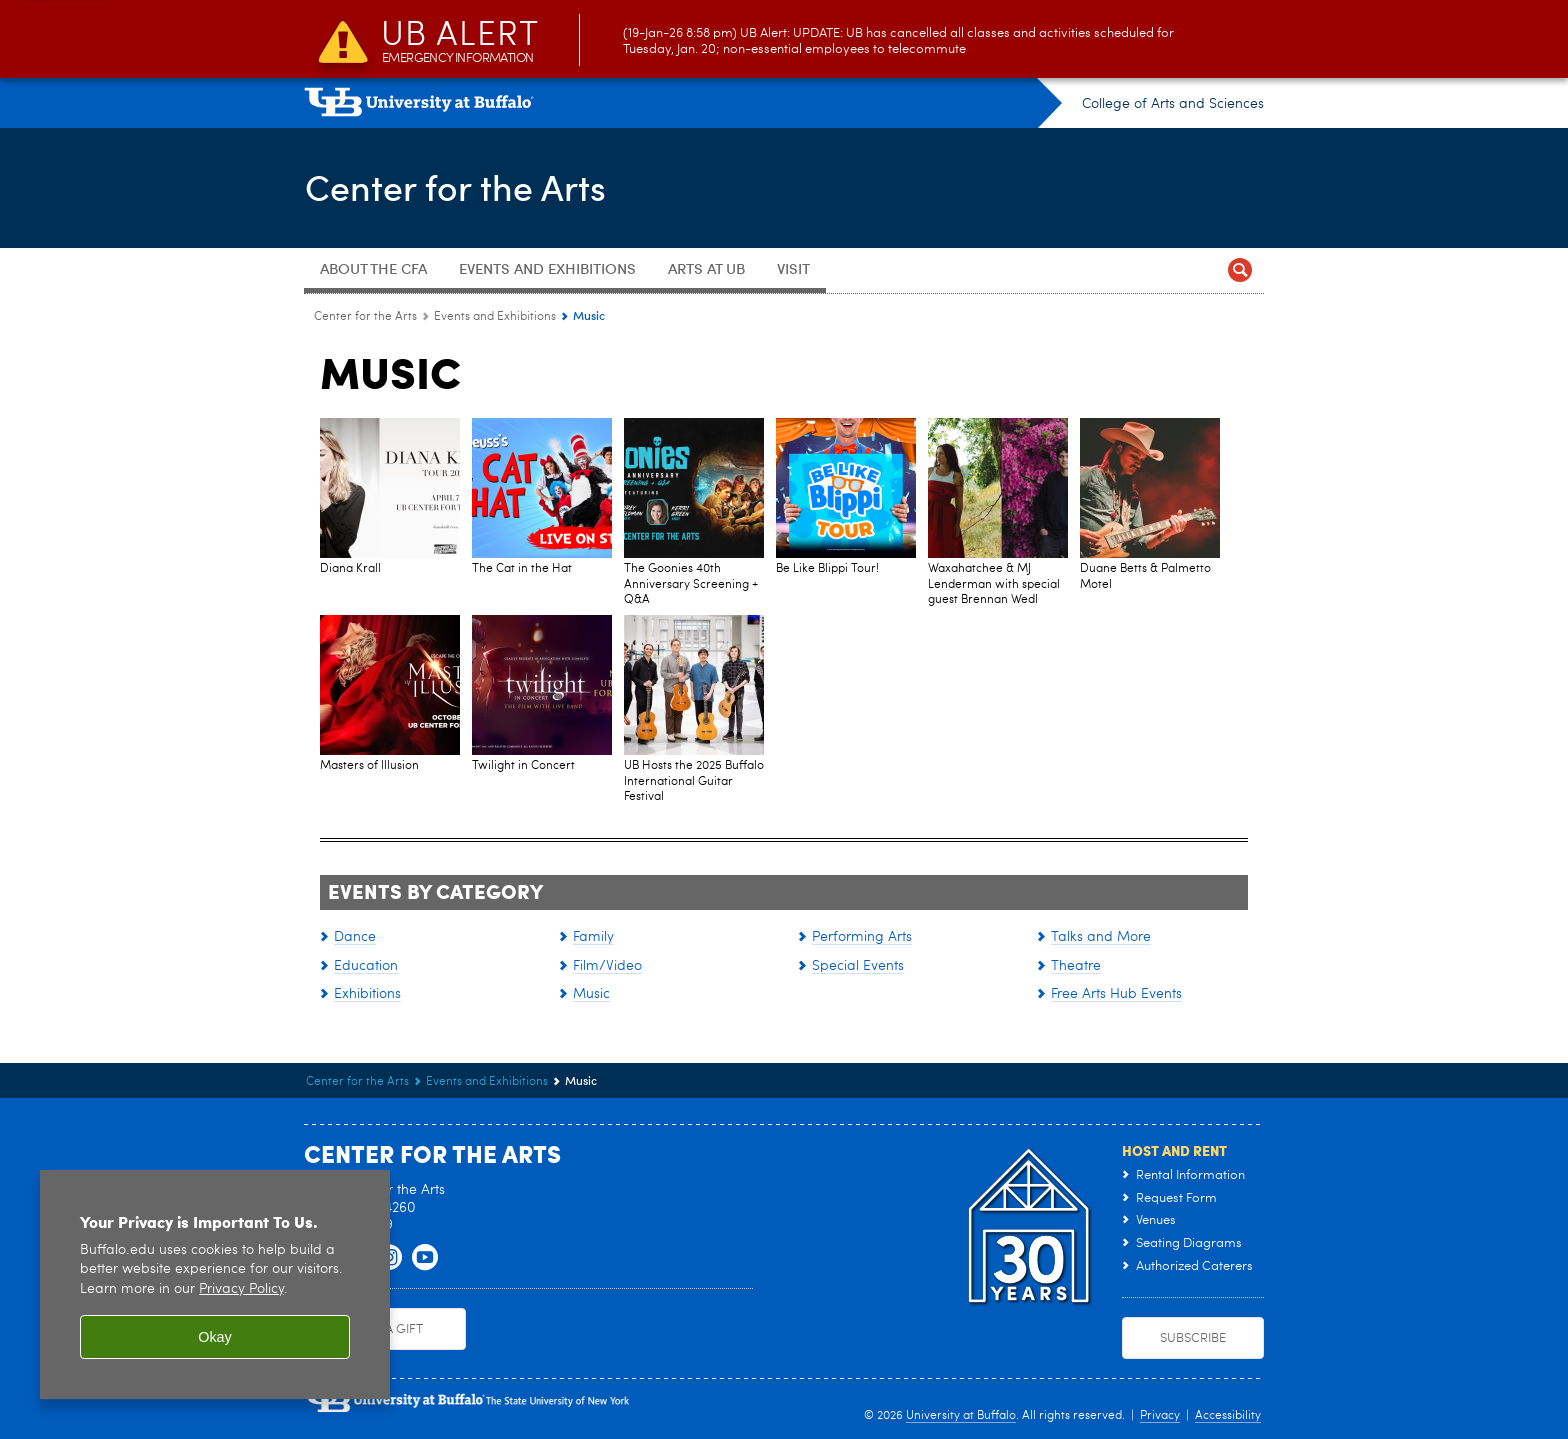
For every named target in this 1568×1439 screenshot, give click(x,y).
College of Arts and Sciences (1173, 104)
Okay (215, 1337)
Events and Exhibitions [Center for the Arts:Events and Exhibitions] (495, 317)
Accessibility (1228, 1416)
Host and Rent (1174, 1150)
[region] (215, 1284)
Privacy (1160, 1416)
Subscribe (1193, 1338)
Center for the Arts (454, 186)
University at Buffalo (961, 1416)
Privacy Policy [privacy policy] (241, 1289)
